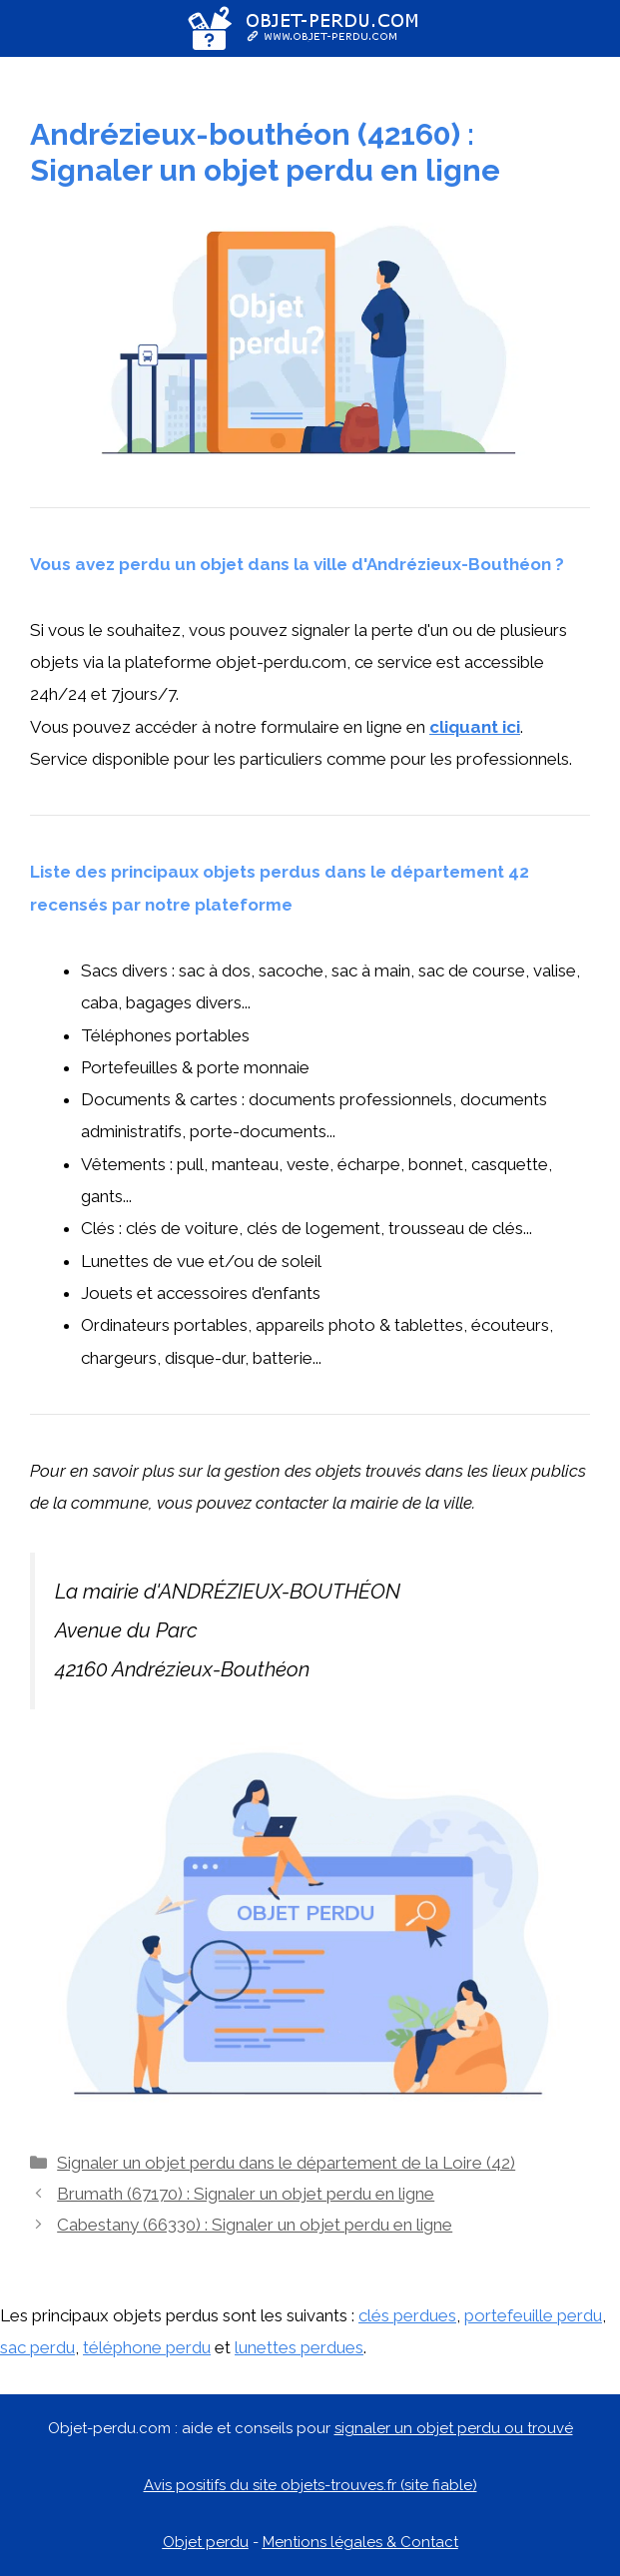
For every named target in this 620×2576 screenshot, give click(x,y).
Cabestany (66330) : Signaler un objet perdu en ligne (254, 2225)
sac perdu (37, 2347)
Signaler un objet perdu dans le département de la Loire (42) (286, 2163)
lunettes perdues (299, 2347)
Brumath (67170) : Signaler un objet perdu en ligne (245, 2194)
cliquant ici (474, 727)
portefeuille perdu (533, 2315)
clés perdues (407, 2315)
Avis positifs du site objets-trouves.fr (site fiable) (310, 2485)
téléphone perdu (147, 2347)
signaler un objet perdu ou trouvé (453, 2428)
